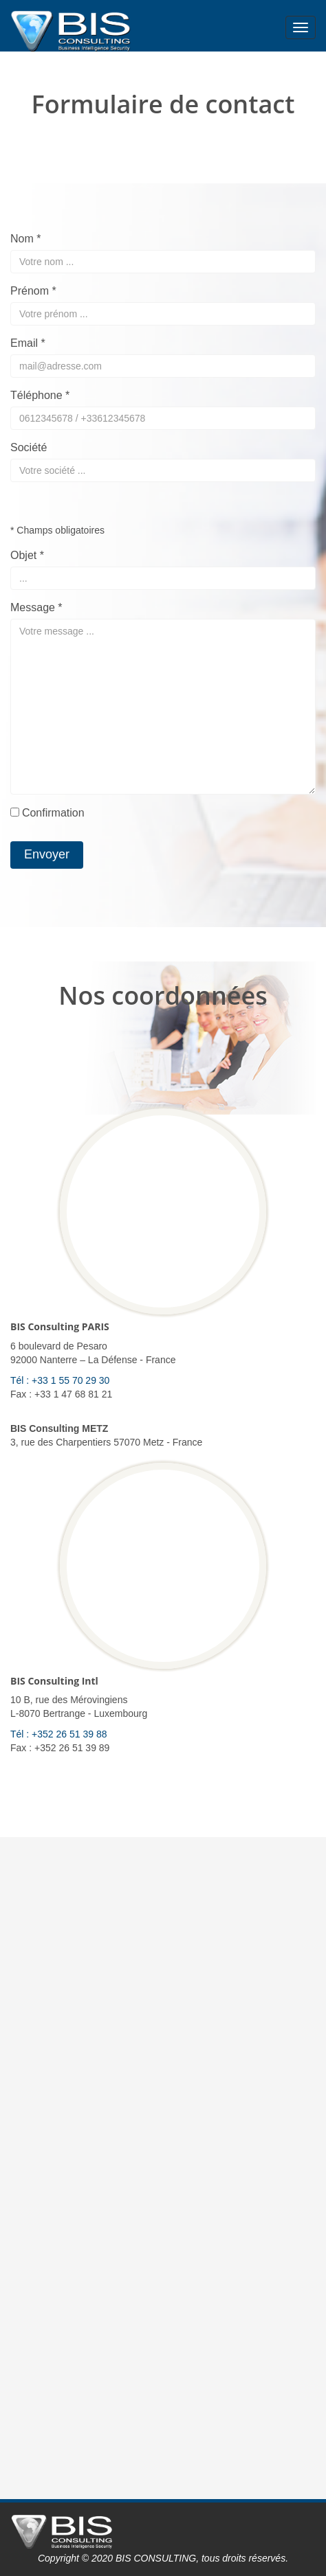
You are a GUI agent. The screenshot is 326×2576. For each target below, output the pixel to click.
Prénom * (33, 291)
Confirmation (53, 813)
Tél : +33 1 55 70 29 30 (59, 1380)
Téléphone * (39, 395)
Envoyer (46, 854)
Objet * (27, 555)
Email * (27, 343)
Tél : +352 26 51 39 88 (58, 1734)
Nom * (25, 238)
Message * (36, 607)
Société (28, 447)
